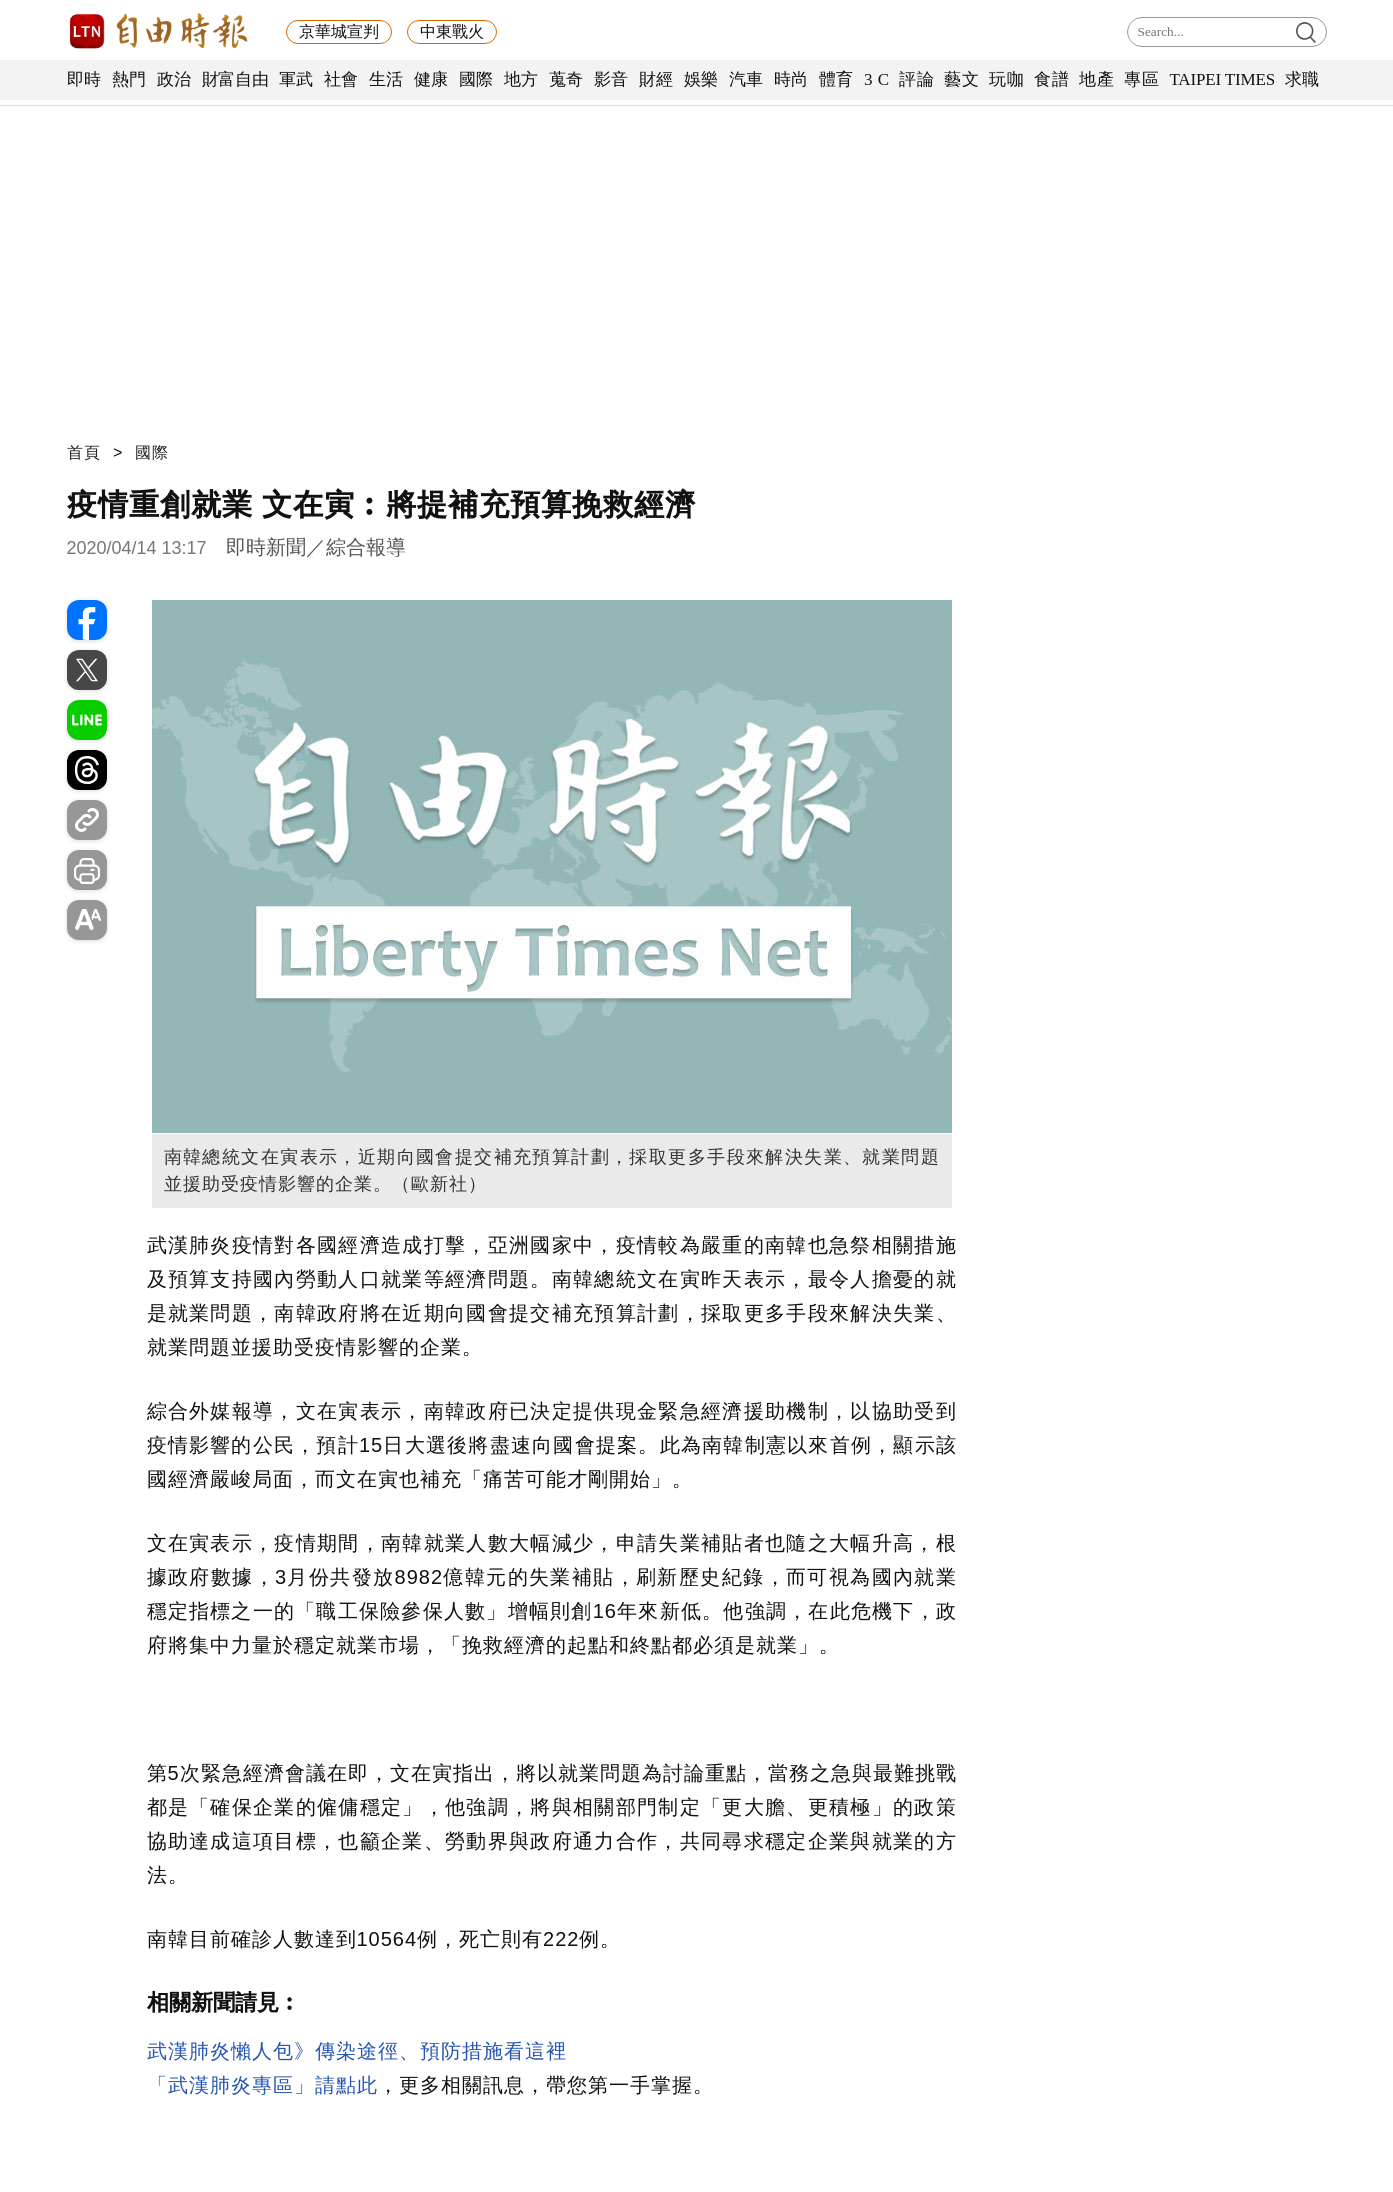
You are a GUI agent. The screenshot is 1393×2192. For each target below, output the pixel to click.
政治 (174, 79)
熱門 (129, 79)
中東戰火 (452, 31)
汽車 (746, 79)
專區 (1141, 79)
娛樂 (701, 79)
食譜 (1051, 79)
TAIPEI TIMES (1221, 79)
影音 (611, 79)
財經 (656, 79)
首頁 (84, 452)
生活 (386, 79)
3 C (877, 79)
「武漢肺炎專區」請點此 (262, 2085)
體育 (836, 79)
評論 (916, 79)
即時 (84, 79)
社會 (341, 79)
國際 (476, 79)
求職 (1302, 79)
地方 (521, 79)
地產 (1096, 79)
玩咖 (1006, 79)
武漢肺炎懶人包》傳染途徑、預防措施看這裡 (357, 2051)
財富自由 (235, 79)
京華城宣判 (339, 31)
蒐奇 (566, 79)
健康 (431, 79)
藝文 (961, 79)
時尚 (791, 79)
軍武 (296, 79)
